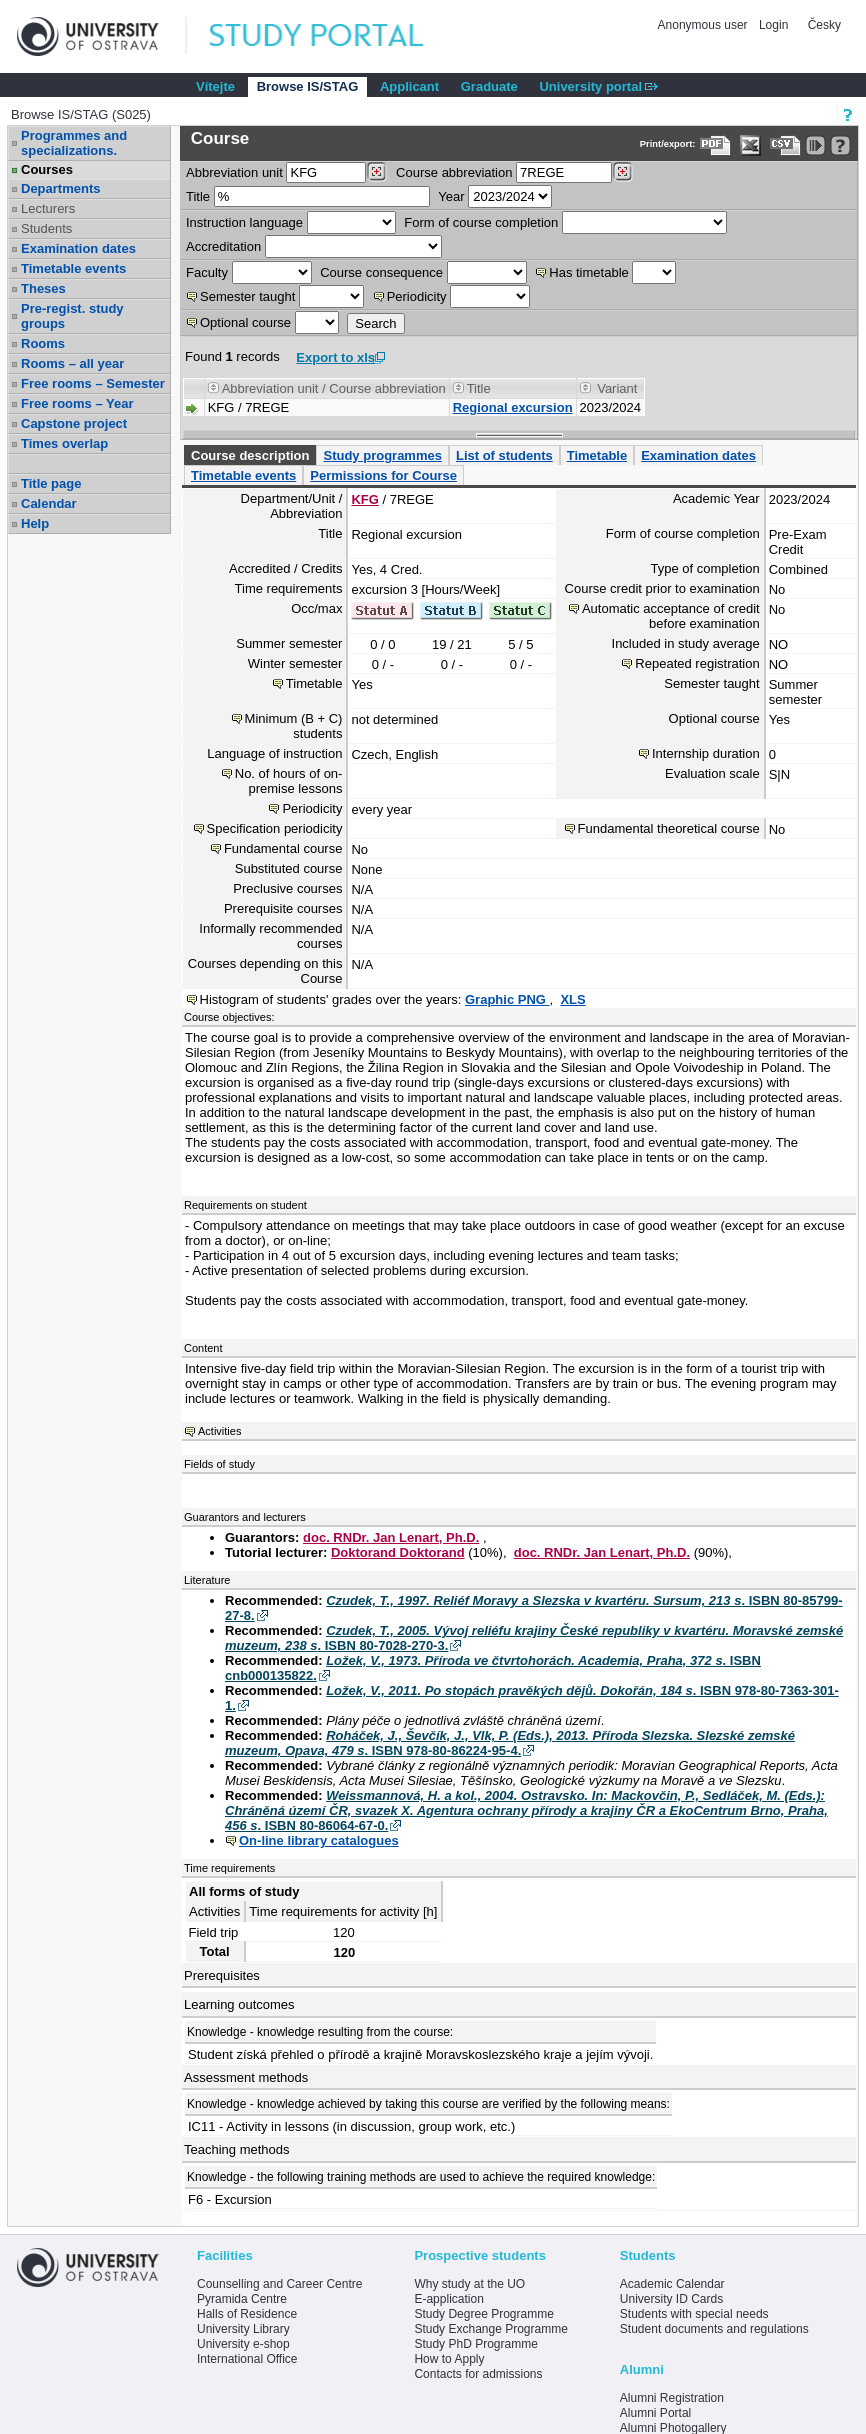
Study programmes (382, 455)
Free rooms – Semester (93, 383)
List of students (504, 455)
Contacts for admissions (478, 2374)
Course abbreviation (454, 172)
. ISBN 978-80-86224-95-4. (510, 1743)
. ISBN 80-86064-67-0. (526, 1810)
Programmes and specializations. (74, 143)
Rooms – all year (72, 363)
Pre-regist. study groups (72, 316)
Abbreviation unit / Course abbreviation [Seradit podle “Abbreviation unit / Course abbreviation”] (334, 388)
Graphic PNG (507, 999)
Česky (824, 25)
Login (773, 25)
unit (234, 172)
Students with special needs (694, 2314)
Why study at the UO (469, 2284)
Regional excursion (513, 407)
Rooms (43, 343)
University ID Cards (671, 2299)
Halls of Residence (247, 2314)
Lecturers (48, 208)
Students (46, 228)
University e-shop (243, 2344)
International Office (247, 2359)
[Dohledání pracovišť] (376, 172)
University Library (243, 2329)
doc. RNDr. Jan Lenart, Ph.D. (391, 1537)
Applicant (409, 86)
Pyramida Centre (242, 2299)
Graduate (489, 86)
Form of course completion (481, 222)
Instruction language (244, 222)
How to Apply (449, 2359)
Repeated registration (697, 663)
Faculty (207, 272)
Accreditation (223, 246)
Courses (47, 169)
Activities (219, 1431)
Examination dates (78, 248)
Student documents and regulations (714, 2329)
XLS (572, 999)
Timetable (597, 455)
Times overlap (64, 443)
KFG (364, 499)
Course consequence (381, 272)
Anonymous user (704, 25)
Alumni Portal (655, 2413)
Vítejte (215, 86)
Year (451, 196)
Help (35, 523)
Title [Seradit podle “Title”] (479, 388)
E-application (448, 2299)
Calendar (49, 503)
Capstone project (74, 423)
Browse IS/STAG (308, 86)
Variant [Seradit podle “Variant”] (617, 388)
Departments (60, 188)
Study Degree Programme (483, 2314)
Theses (43, 288)
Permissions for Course (383, 475)
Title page (51, 483)
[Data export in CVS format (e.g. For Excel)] (785, 145)
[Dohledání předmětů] (622, 172)
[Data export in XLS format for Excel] (750, 145)
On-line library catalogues (319, 1840)
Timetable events (73, 268)
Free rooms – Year (77, 403)
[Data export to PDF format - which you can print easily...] (715, 145)
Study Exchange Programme (490, 2329)
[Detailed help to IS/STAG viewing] (840, 145)
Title (198, 196)
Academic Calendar (672, 2284)
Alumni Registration (672, 2398)
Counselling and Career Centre (279, 2284)
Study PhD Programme (475, 2344)
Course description (250, 455)
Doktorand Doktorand (398, 1552)
